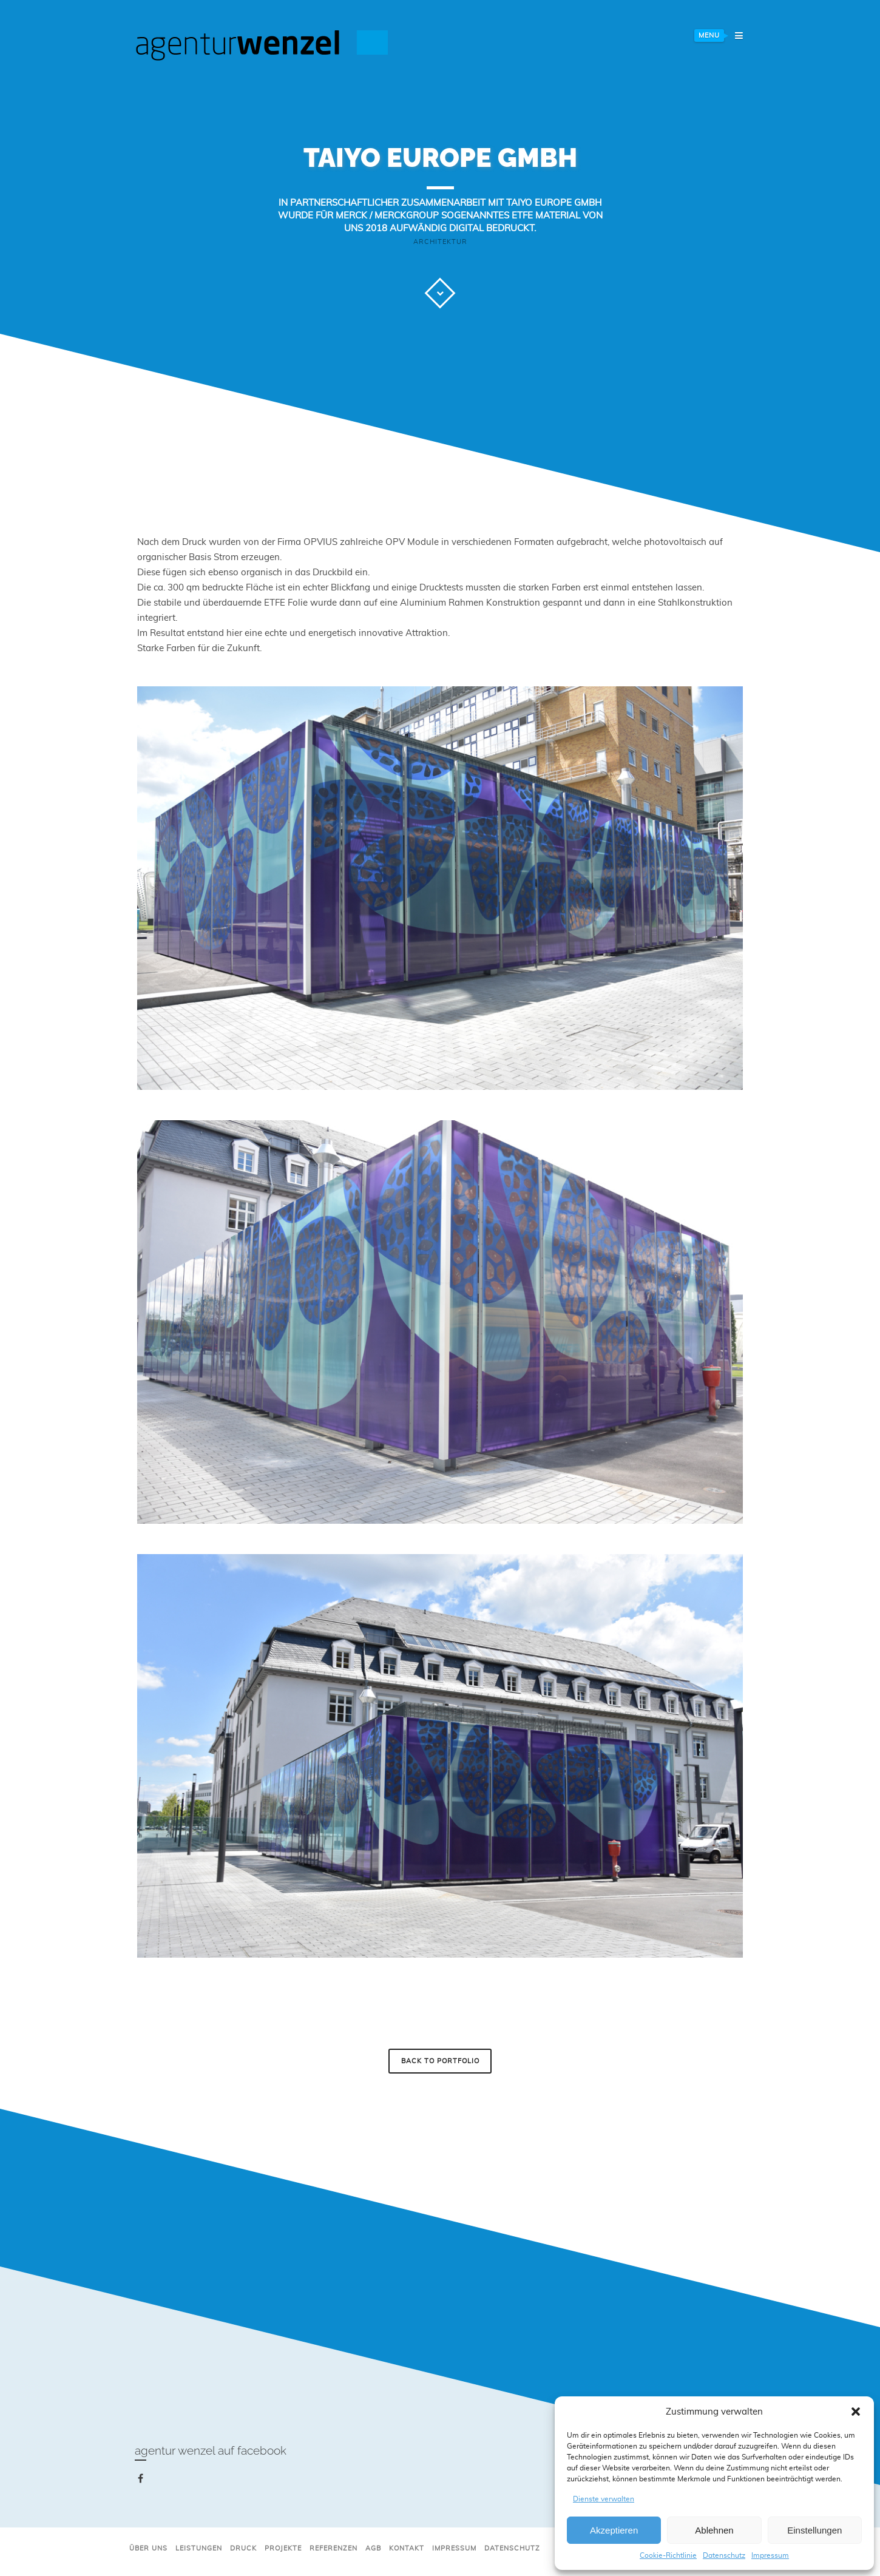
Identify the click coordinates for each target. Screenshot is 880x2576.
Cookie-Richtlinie (668, 2555)
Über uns (148, 2548)
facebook (143, 2481)
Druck (243, 2548)
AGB (373, 2548)
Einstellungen (814, 2530)
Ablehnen (714, 2530)
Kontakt (406, 2548)
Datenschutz (724, 2555)
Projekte (283, 2548)
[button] (856, 2411)
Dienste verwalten (603, 2499)
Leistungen (198, 2548)
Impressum (770, 2555)
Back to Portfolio (440, 2061)
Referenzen (333, 2548)
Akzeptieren (614, 2530)
